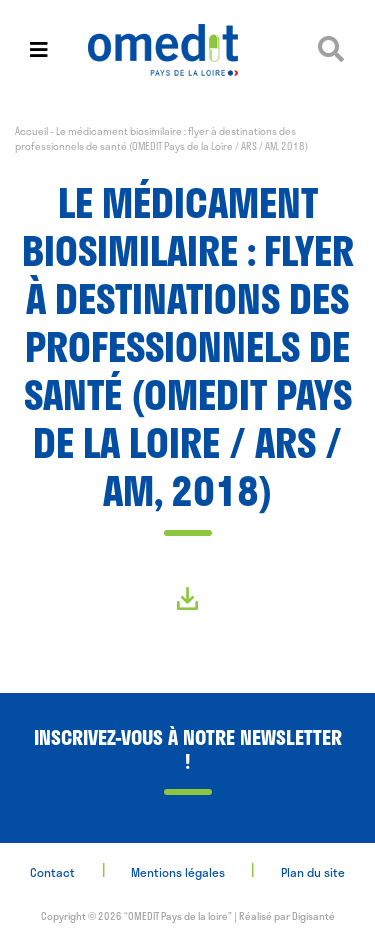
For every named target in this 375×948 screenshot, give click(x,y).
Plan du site (313, 872)
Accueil (31, 131)
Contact (52, 872)
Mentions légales (178, 872)
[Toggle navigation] (39, 49)
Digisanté (313, 916)
